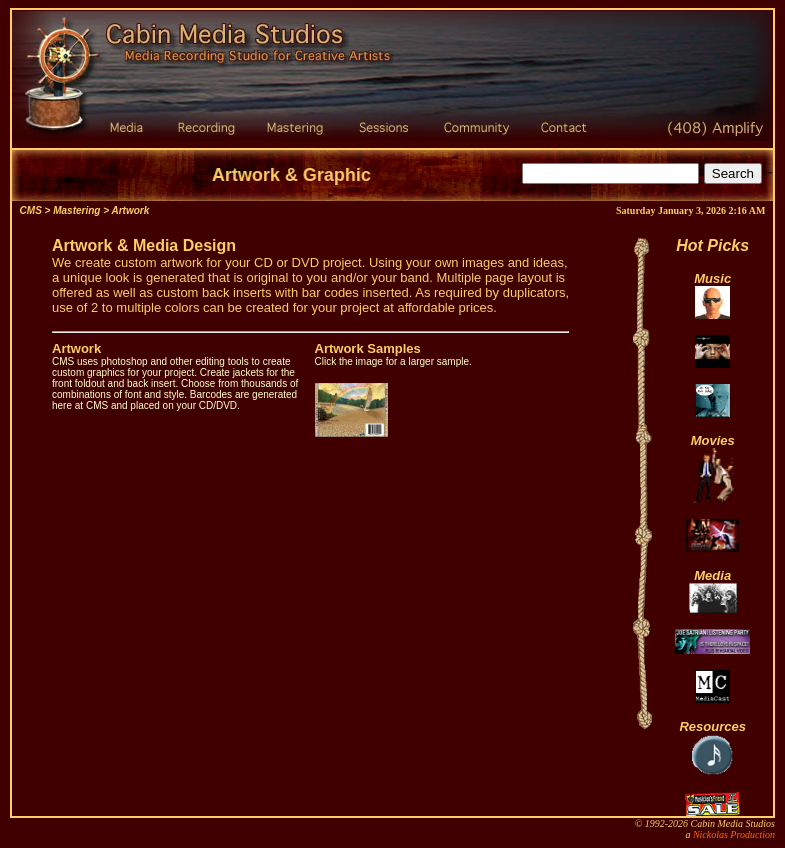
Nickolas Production (734, 834)
